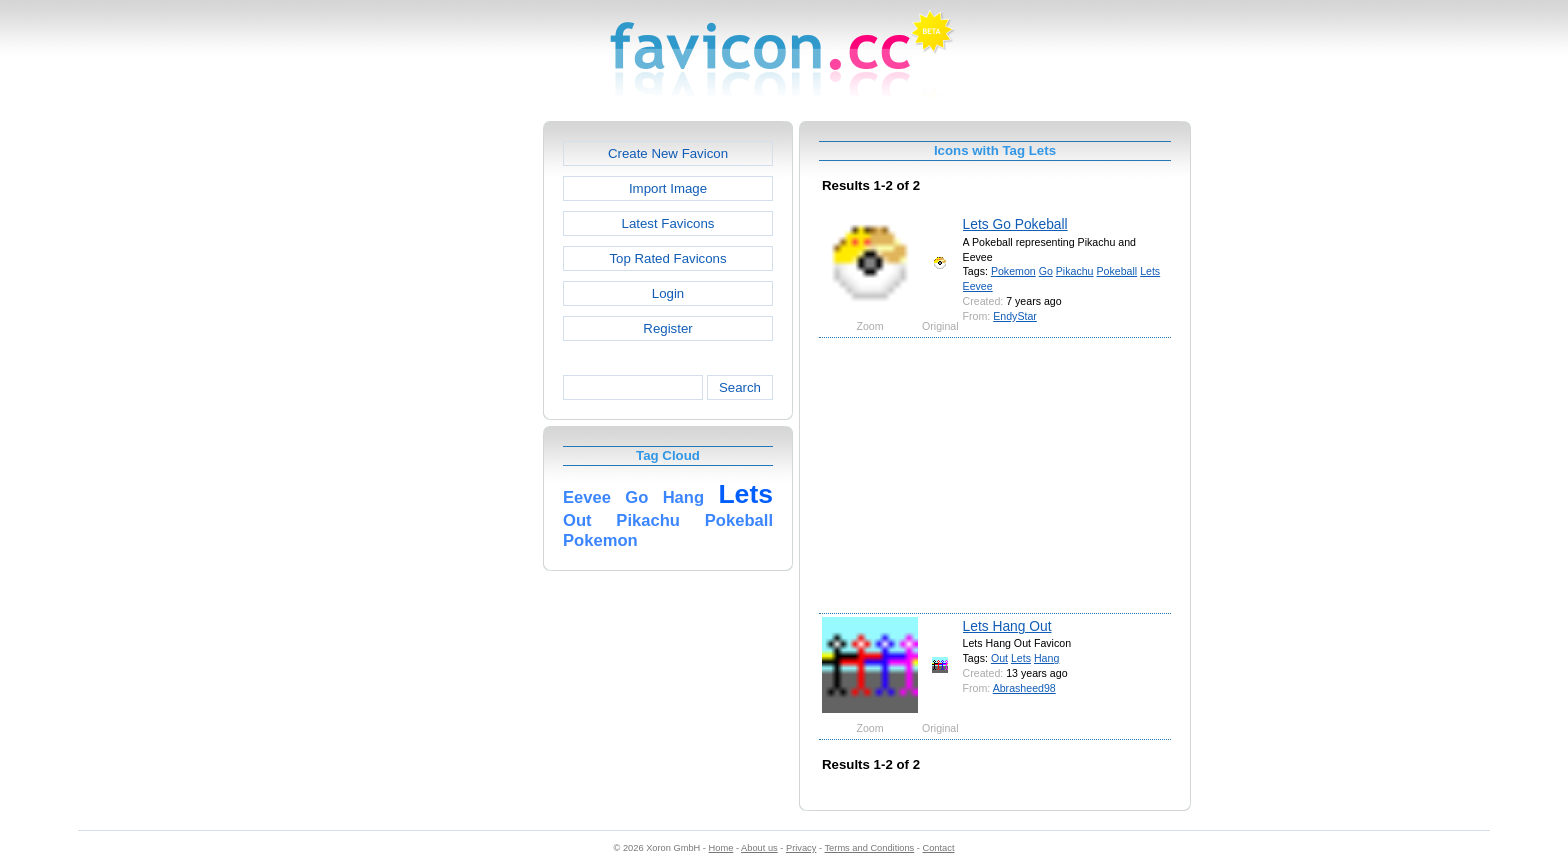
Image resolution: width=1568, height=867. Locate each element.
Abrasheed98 (1024, 688)
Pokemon (1013, 271)
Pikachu (1075, 271)
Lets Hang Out (1007, 626)
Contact (939, 848)
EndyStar (1015, 316)
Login (668, 293)
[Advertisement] (457, 421)
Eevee (978, 286)
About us (759, 848)
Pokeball (1116, 271)
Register (667, 328)
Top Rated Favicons (667, 258)
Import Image (668, 188)
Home (721, 848)
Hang (1046, 658)
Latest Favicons (668, 223)
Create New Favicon (668, 153)
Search (740, 387)
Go (1046, 271)
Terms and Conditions (869, 848)
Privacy (801, 848)
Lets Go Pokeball (1015, 224)
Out (999, 658)
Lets (1150, 271)
